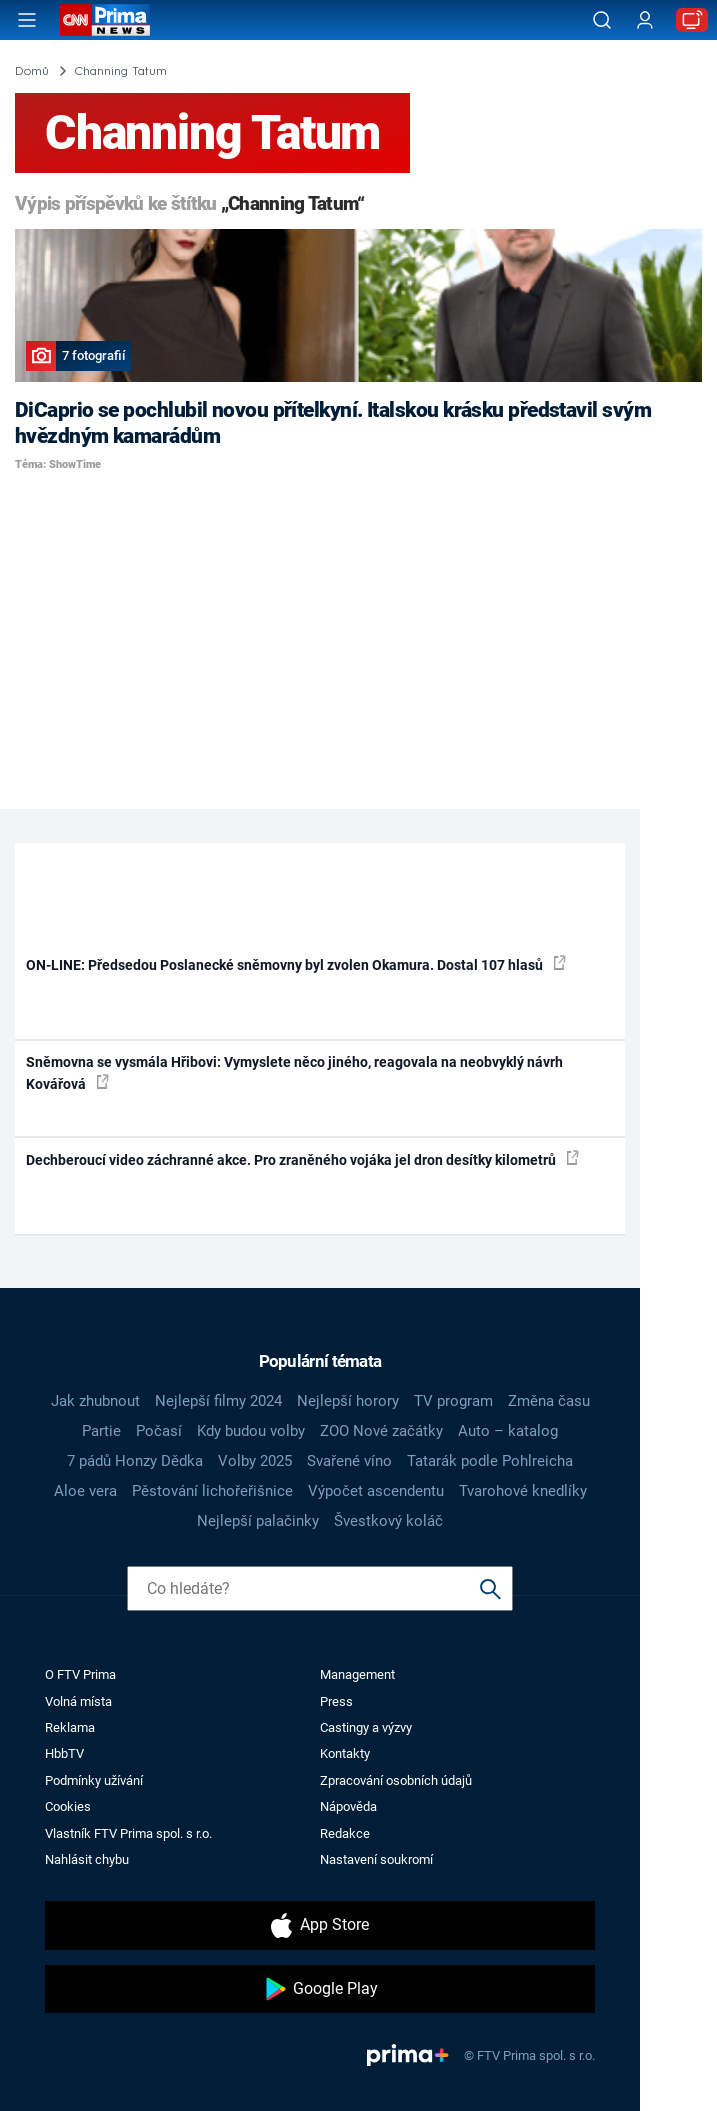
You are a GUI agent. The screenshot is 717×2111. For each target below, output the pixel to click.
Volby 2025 (255, 1461)
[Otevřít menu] (27, 20)
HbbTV (64, 1753)
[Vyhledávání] (602, 20)
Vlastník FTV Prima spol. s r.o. (128, 1833)
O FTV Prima (80, 1674)
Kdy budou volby (251, 1431)
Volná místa (78, 1701)
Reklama (70, 1727)
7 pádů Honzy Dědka (135, 1461)
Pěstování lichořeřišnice (212, 1491)
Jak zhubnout (95, 1401)
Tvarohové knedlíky (523, 1491)
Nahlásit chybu (87, 1859)
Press (336, 1701)
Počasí (159, 1431)
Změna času (549, 1401)
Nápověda (348, 1806)
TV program (453, 1401)
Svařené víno (349, 1461)
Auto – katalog (508, 1431)
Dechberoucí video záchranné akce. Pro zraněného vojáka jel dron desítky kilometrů (302, 1159)
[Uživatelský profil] (645, 20)
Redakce (345, 1833)
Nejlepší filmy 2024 (218, 1401)
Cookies (68, 1806)
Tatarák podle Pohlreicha (490, 1461)
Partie (101, 1431)
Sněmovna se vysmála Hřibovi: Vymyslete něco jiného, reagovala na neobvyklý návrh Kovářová (294, 1072)
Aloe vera (85, 1491)
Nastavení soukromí (376, 1859)
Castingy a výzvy (366, 1727)
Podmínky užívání (94, 1780)
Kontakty (345, 1753)
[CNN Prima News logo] (105, 20)
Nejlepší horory (348, 1401)
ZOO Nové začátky (381, 1431)
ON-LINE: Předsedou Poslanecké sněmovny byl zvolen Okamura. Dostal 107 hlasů (296, 964)
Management (357, 1674)
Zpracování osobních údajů (396, 1780)
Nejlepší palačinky (258, 1521)
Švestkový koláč (388, 1521)
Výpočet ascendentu (376, 1491)
